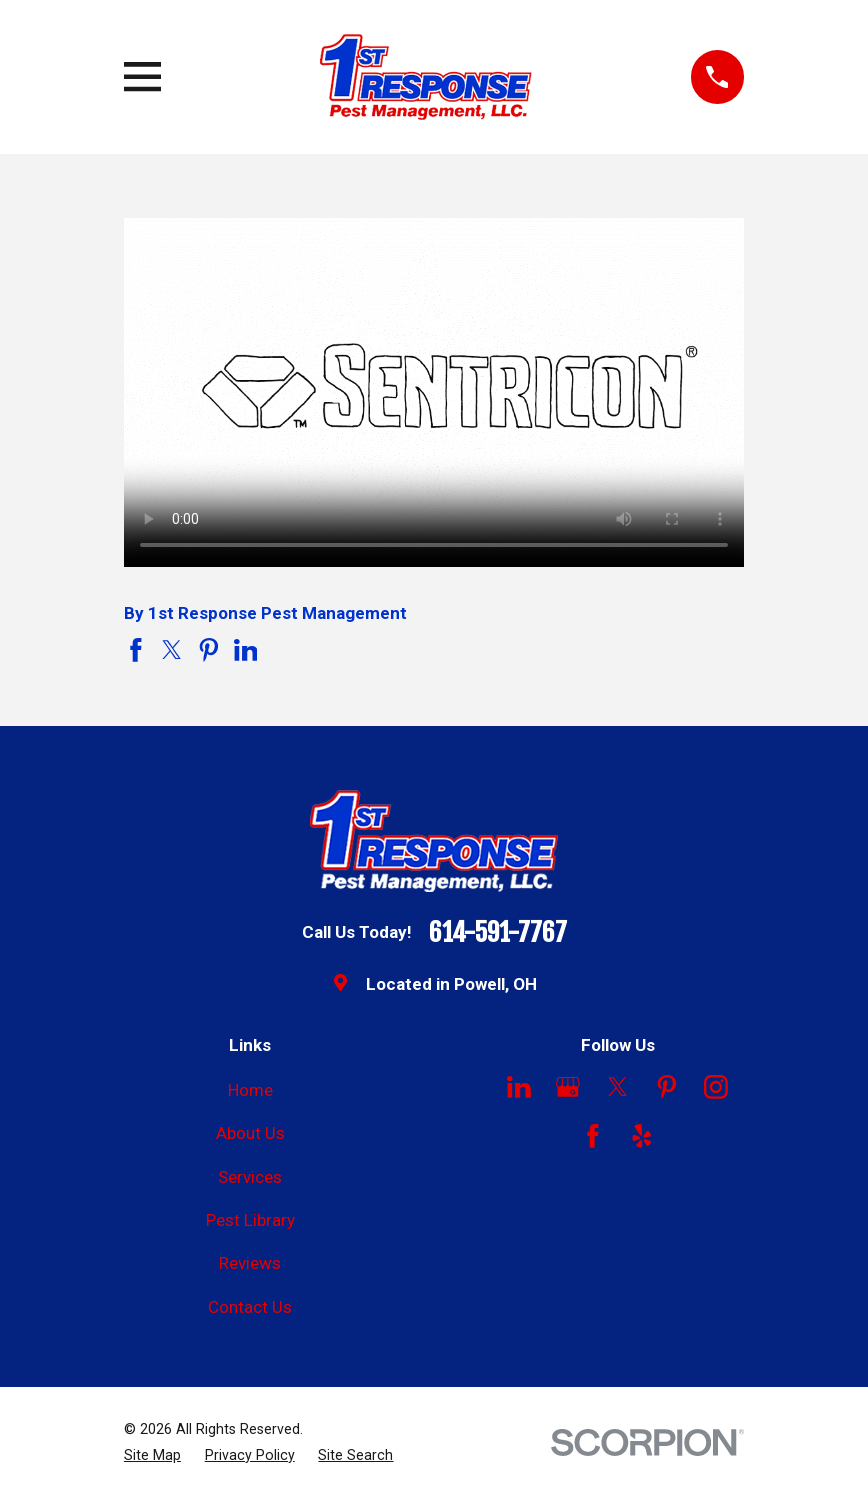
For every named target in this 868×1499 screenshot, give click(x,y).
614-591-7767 (498, 933)
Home (250, 1090)
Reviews (250, 1263)
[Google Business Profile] (568, 1087)
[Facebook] (593, 1136)
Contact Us (250, 1307)
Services (250, 1177)
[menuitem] (152, 1456)
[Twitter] (618, 1087)
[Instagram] (716, 1087)
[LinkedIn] (519, 1087)
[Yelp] (642, 1136)
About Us (250, 1133)
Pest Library (250, 1220)
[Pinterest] (667, 1087)
